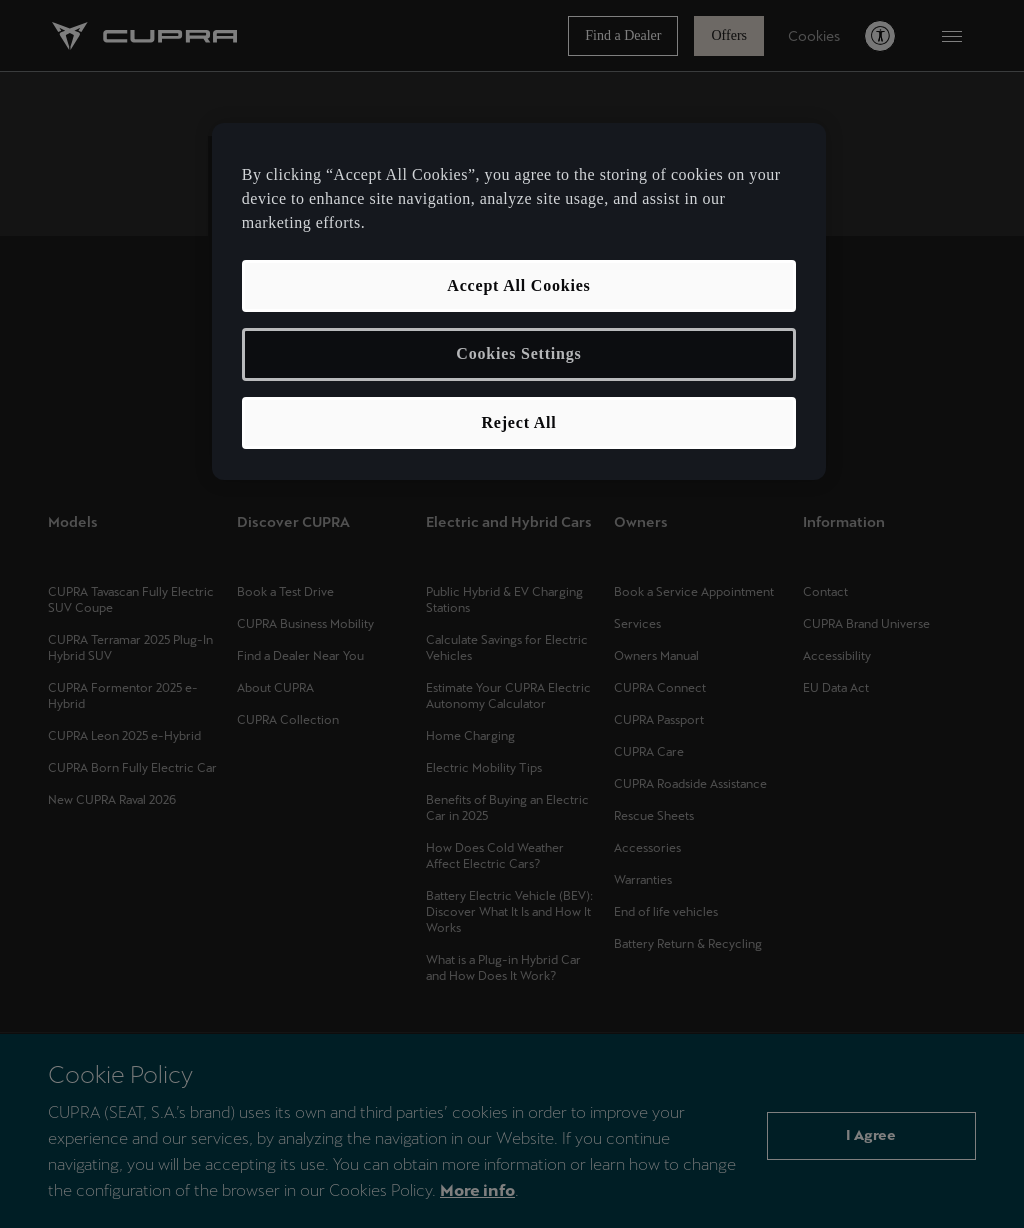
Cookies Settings (518, 353)
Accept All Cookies (518, 285)
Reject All (518, 422)
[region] (519, 301)
